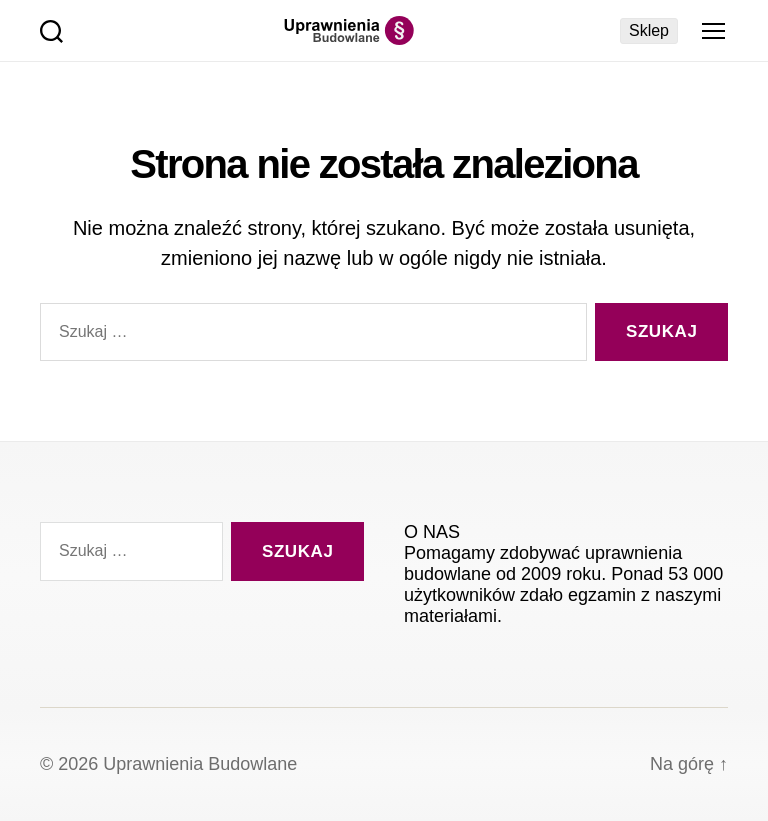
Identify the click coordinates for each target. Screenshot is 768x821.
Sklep (649, 30)
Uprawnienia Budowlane (200, 764)
